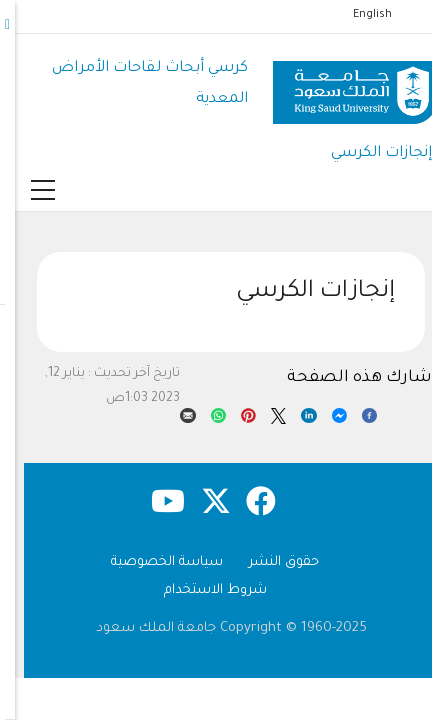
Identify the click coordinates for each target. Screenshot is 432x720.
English (357, 15)
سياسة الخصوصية (152, 562)
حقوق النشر (269, 562)
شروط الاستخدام (200, 590)
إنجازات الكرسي (366, 153)
